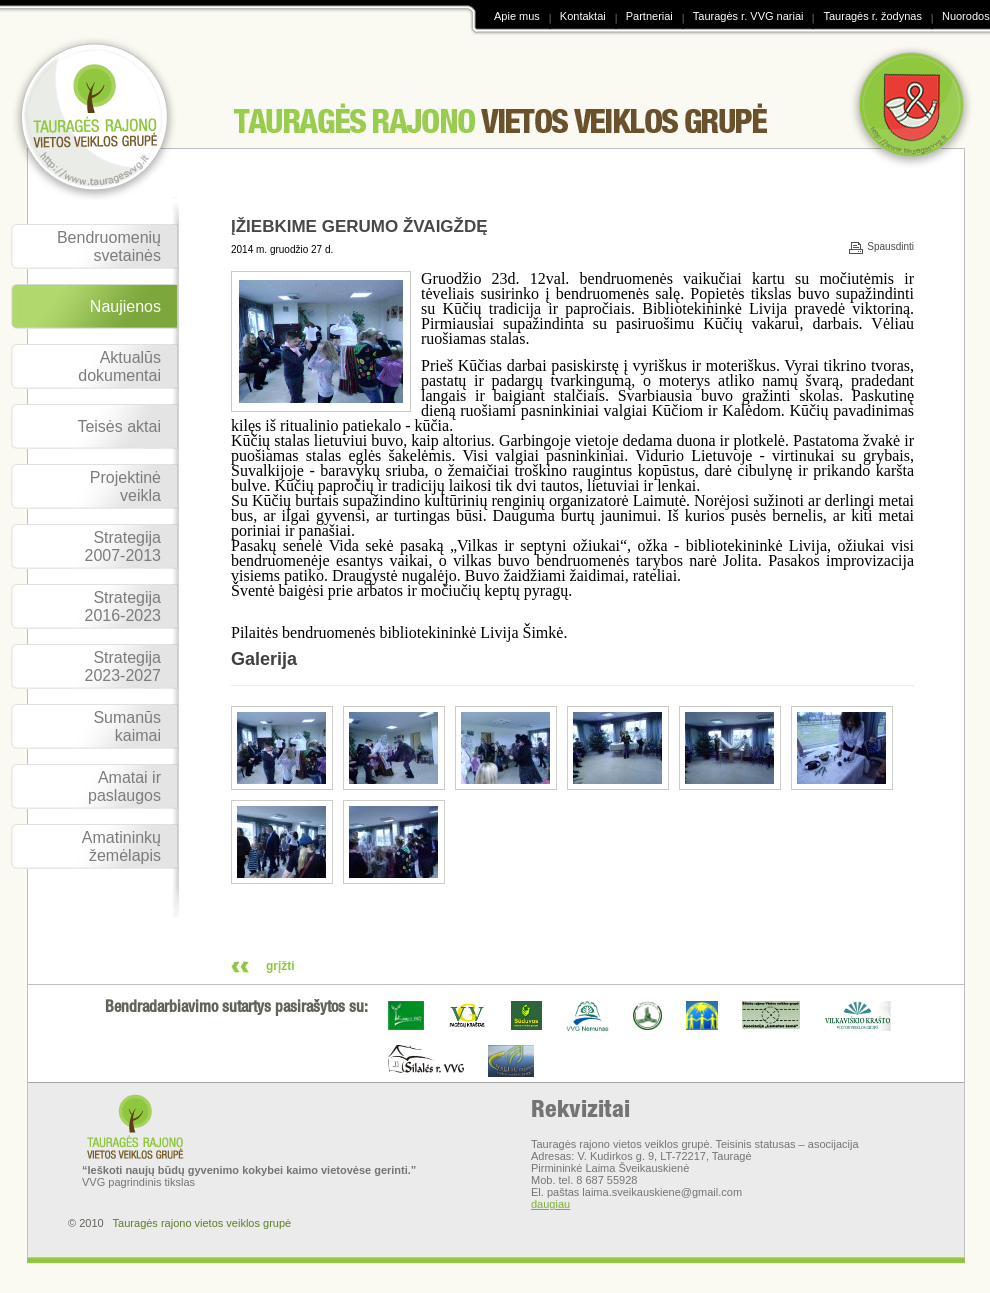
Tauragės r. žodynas (872, 16)
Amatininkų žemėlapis (121, 846)
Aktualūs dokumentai (119, 366)
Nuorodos (966, 16)
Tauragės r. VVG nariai (748, 16)
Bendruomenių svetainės (109, 246)
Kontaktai (583, 16)
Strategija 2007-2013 (122, 546)
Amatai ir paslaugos (124, 786)
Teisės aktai (119, 426)
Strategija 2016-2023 (122, 606)
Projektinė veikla (125, 486)
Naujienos (125, 306)
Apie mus (517, 16)
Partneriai (649, 16)
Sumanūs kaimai (127, 726)
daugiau (550, 1204)
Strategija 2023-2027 (122, 666)
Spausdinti (890, 247)
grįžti (280, 966)
